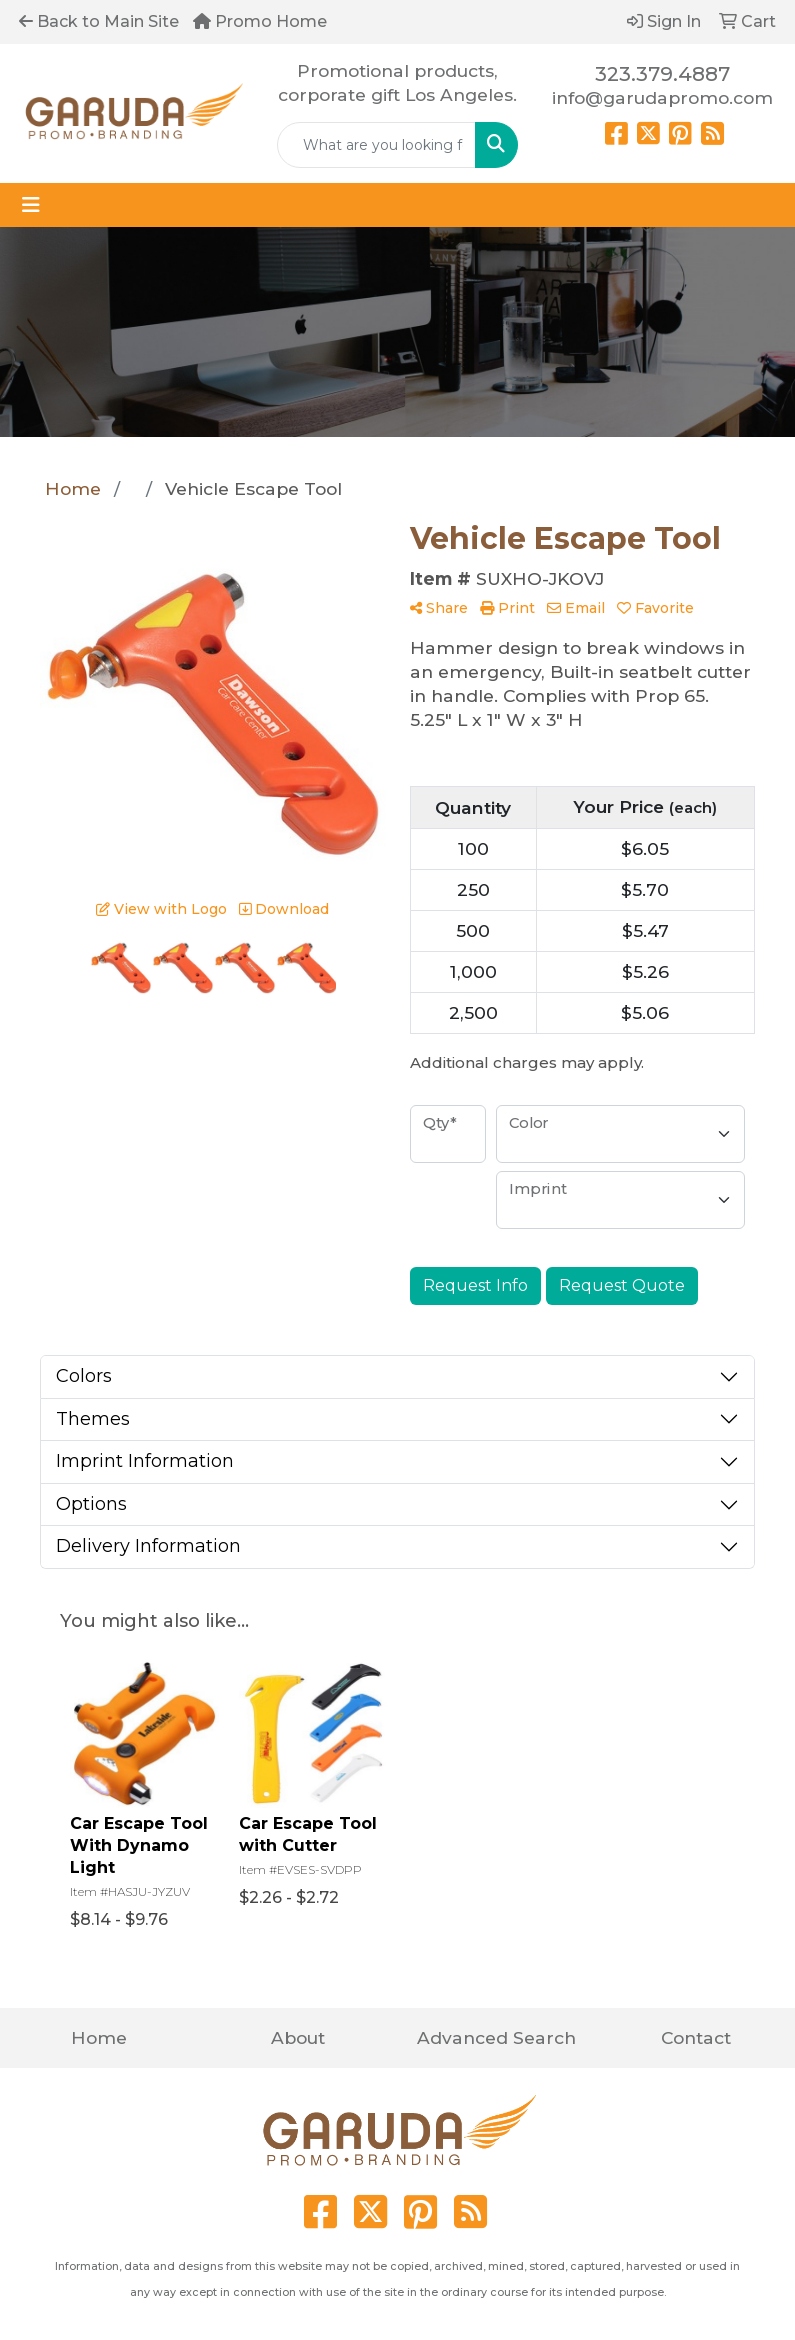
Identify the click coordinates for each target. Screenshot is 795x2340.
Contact (696, 2037)
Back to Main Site (99, 21)
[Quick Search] (376, 145)
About (298, 2037)
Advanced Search (496, 2037)
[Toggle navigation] (31, 205)
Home (99, 2037)
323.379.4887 (662, 74)
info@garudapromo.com (662, 97)
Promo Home (260, 21)
